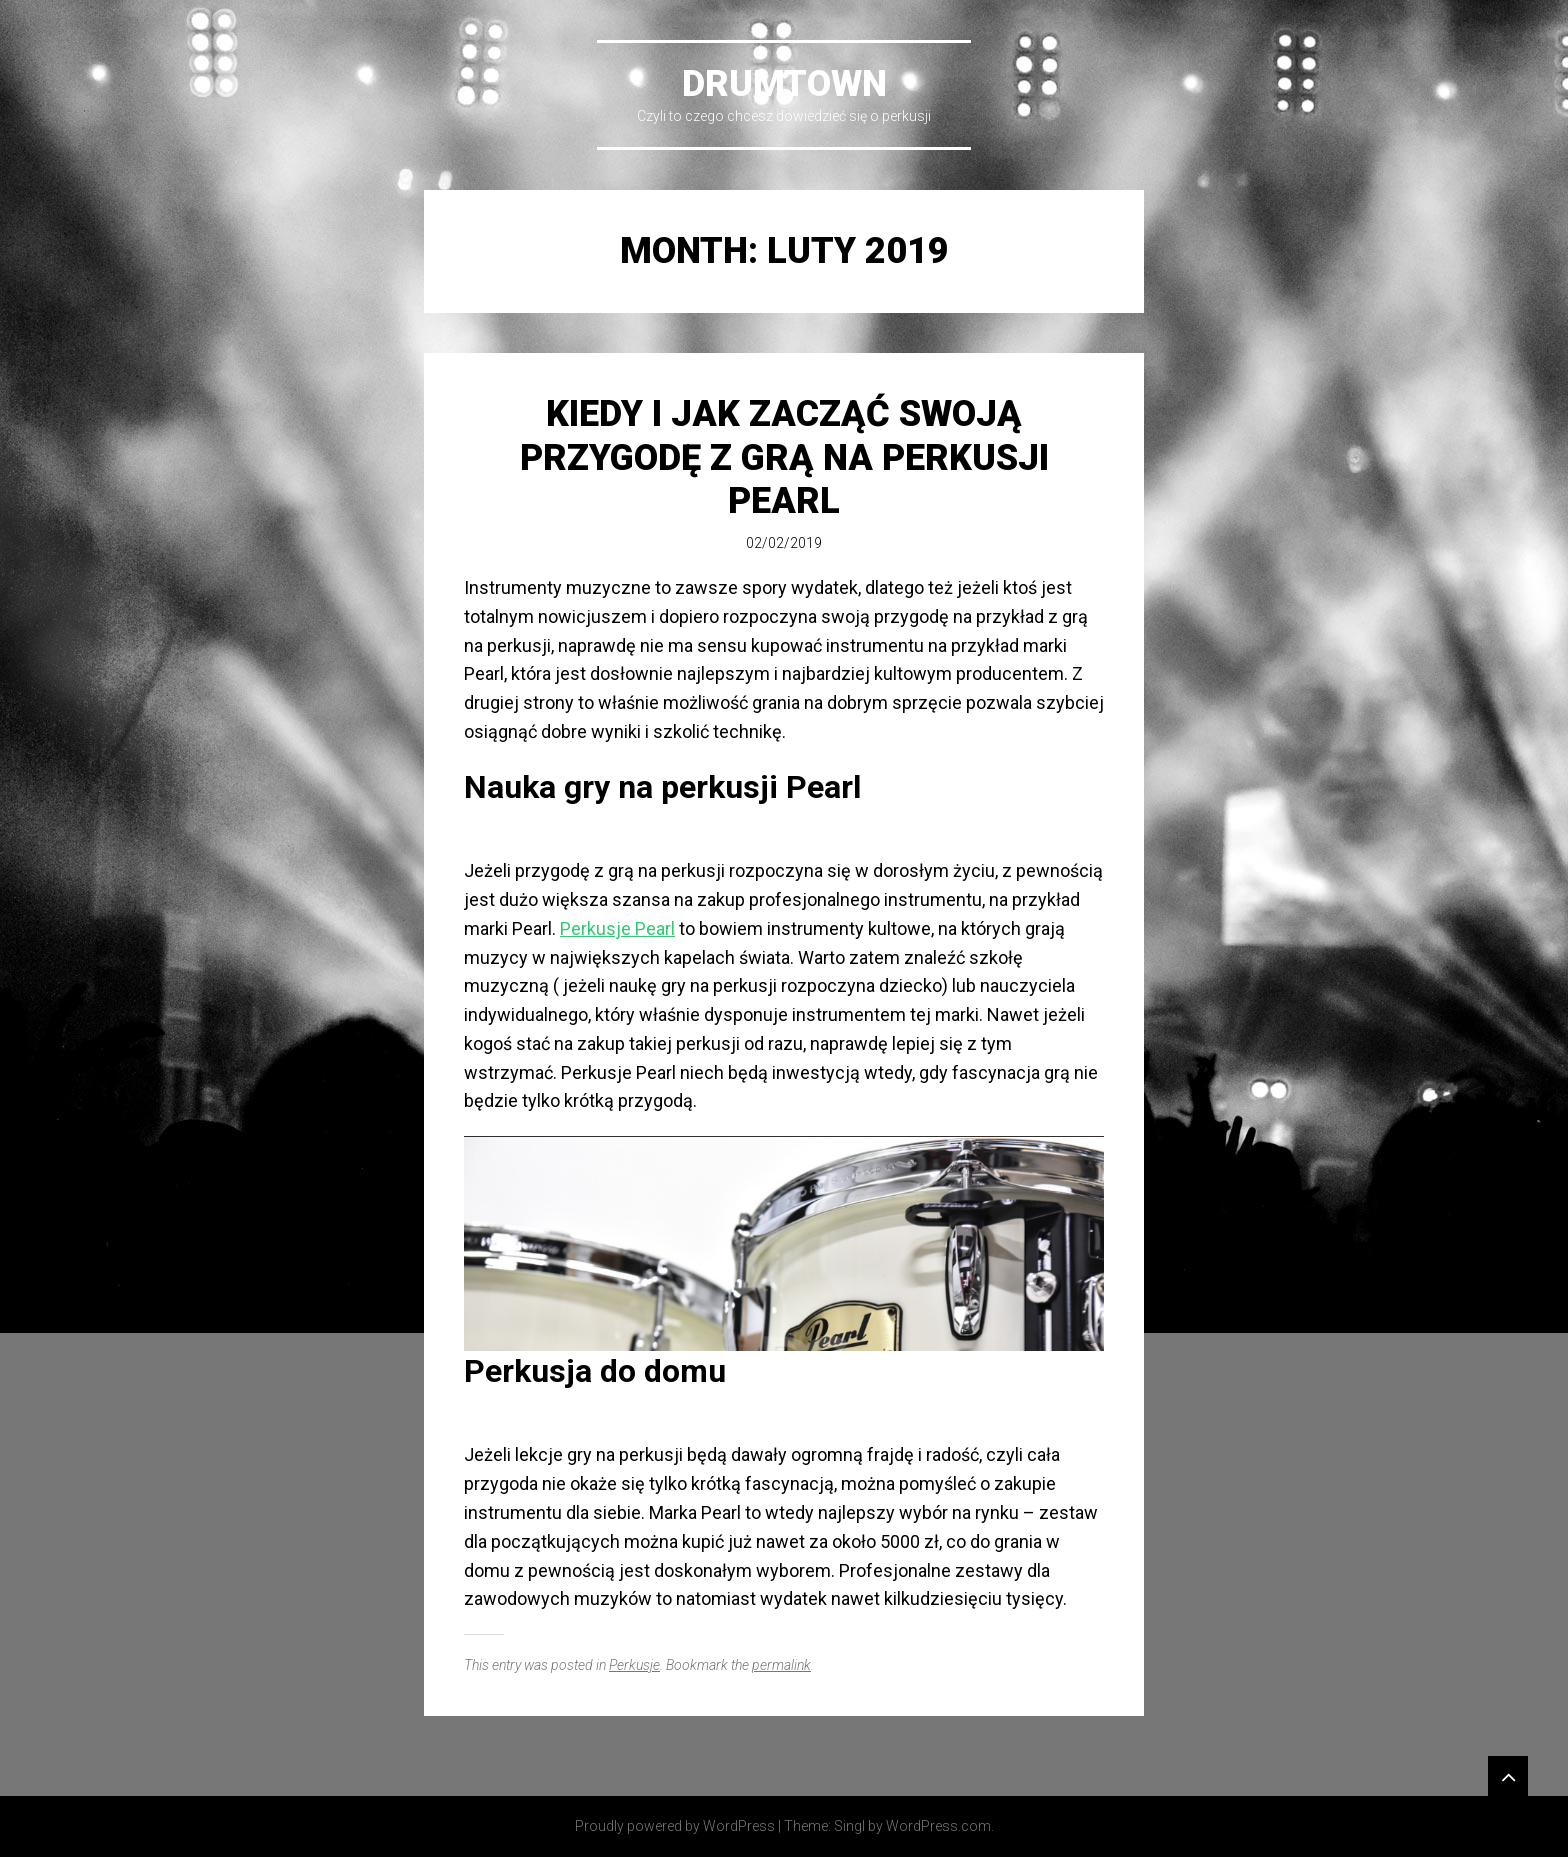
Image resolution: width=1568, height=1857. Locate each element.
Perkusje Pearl (617, 928)
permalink (781, 1665)
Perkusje (634, 1665)
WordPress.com (938, 1826)
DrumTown (784, 84)
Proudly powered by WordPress (675, 1826)
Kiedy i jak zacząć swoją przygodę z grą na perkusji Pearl (784, 457)
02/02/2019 (784, 543)
